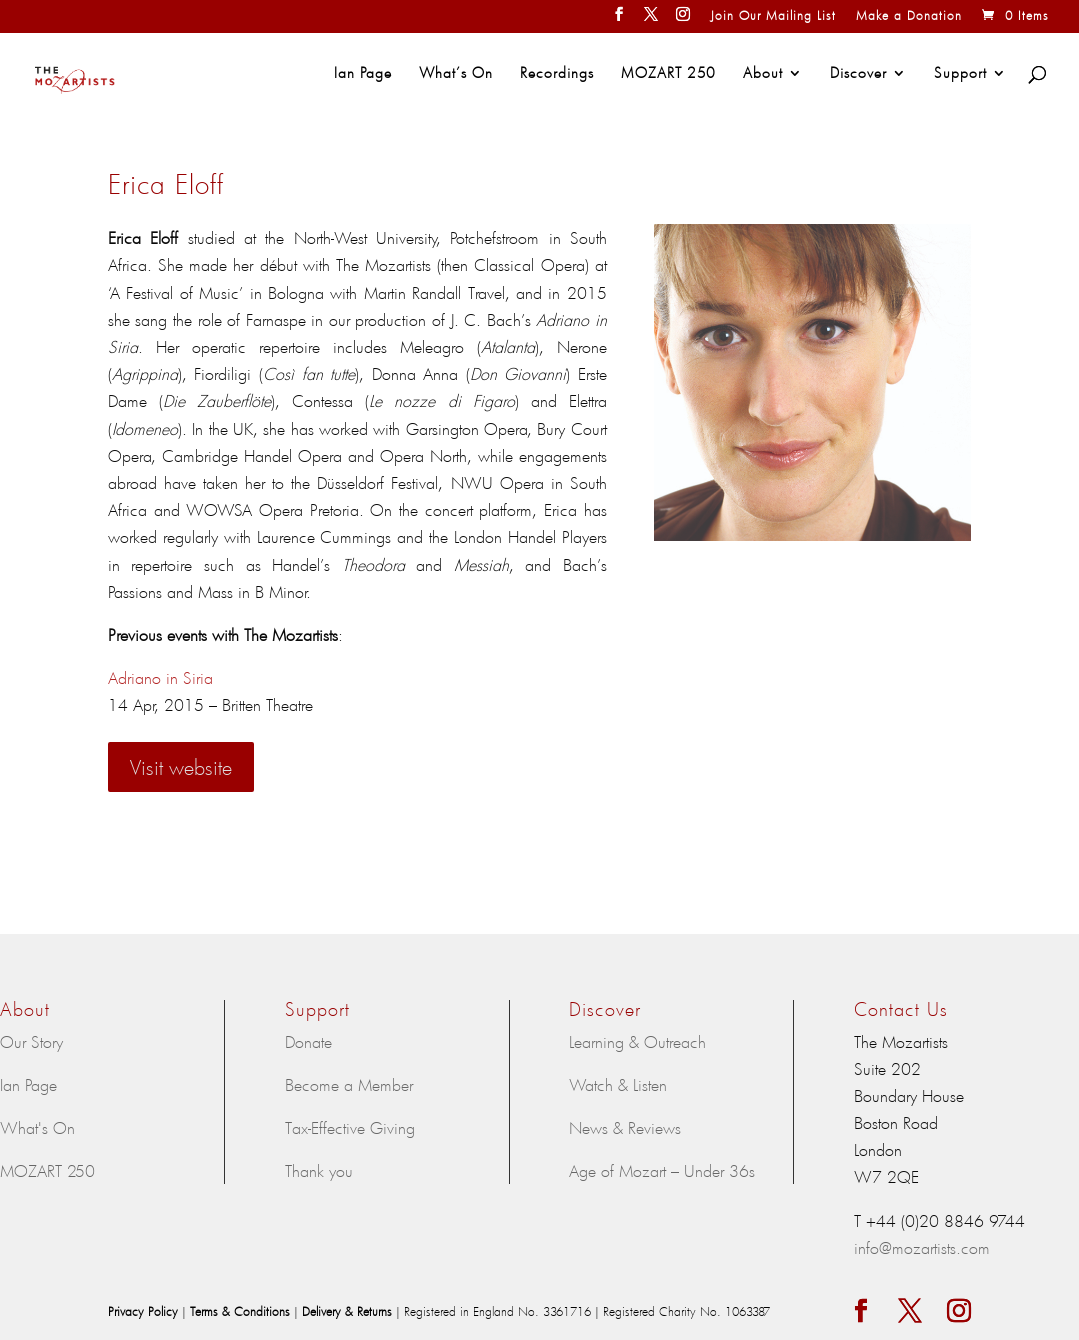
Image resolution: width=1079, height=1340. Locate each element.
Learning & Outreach (637, 1041)
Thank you (319, 1170)
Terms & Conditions (242, 1311)
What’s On (456, 74)
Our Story (31, 1041)
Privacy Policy (145, 1311)
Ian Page (363, 74)
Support (960, 74)
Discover (858, 74)
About (763, 74)
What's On (37, 1127)
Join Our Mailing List (773, 16)
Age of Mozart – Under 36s (662, 1170)
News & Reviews (625, 1127)
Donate (308, 1041)
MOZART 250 (668, 74)
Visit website (181, 767)
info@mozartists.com (922, 1247)
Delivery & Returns (349, 1311)
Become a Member (349, 1084)
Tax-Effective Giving (350, 1127)
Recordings (557, 74)
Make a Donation (909, 16)
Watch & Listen (618, 1084)
